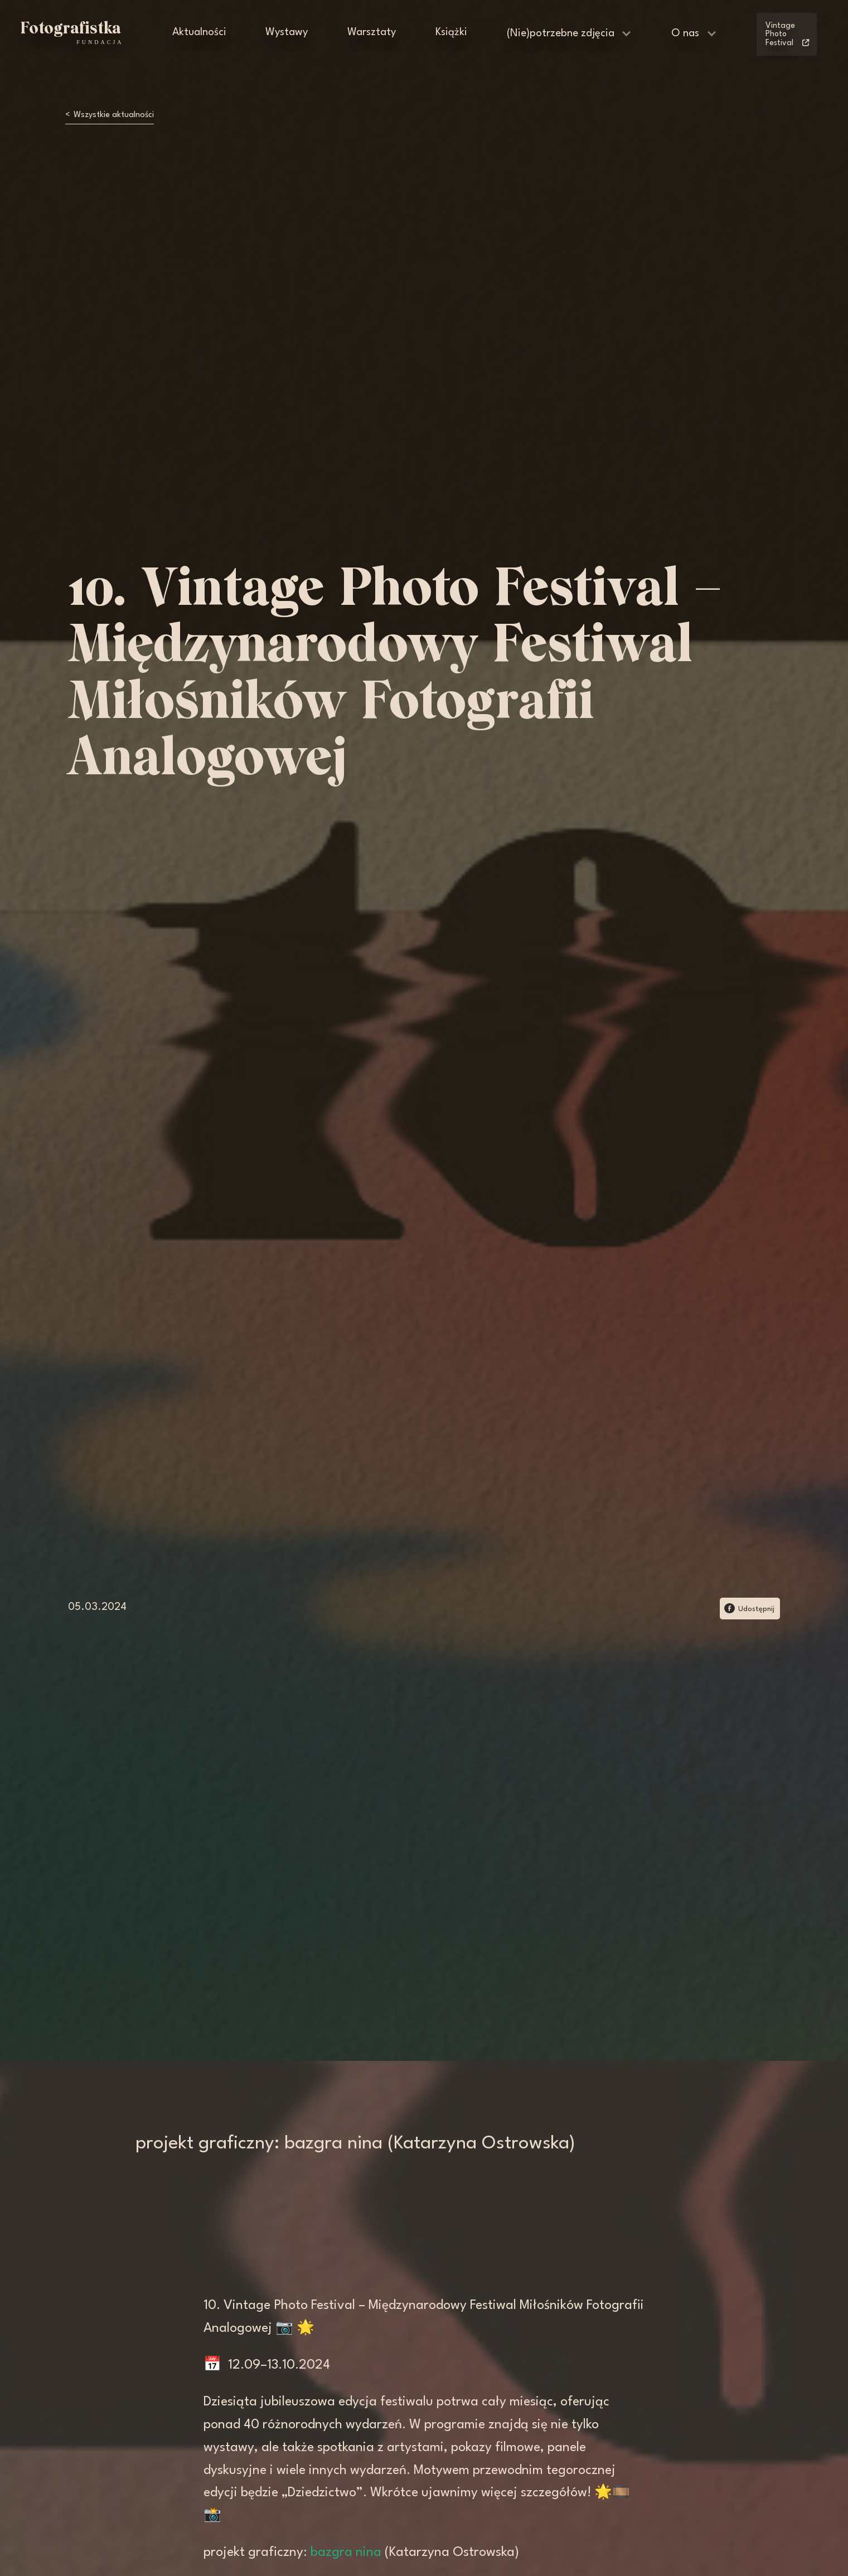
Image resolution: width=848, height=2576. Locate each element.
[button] (569, 34)
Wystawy (286, 32)
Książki (451, 32)
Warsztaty (371, 32)
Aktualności (199, 32)
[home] (71, 33)
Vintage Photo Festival (787, 34)
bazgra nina (346, 2552)
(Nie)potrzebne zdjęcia (560, 33)
